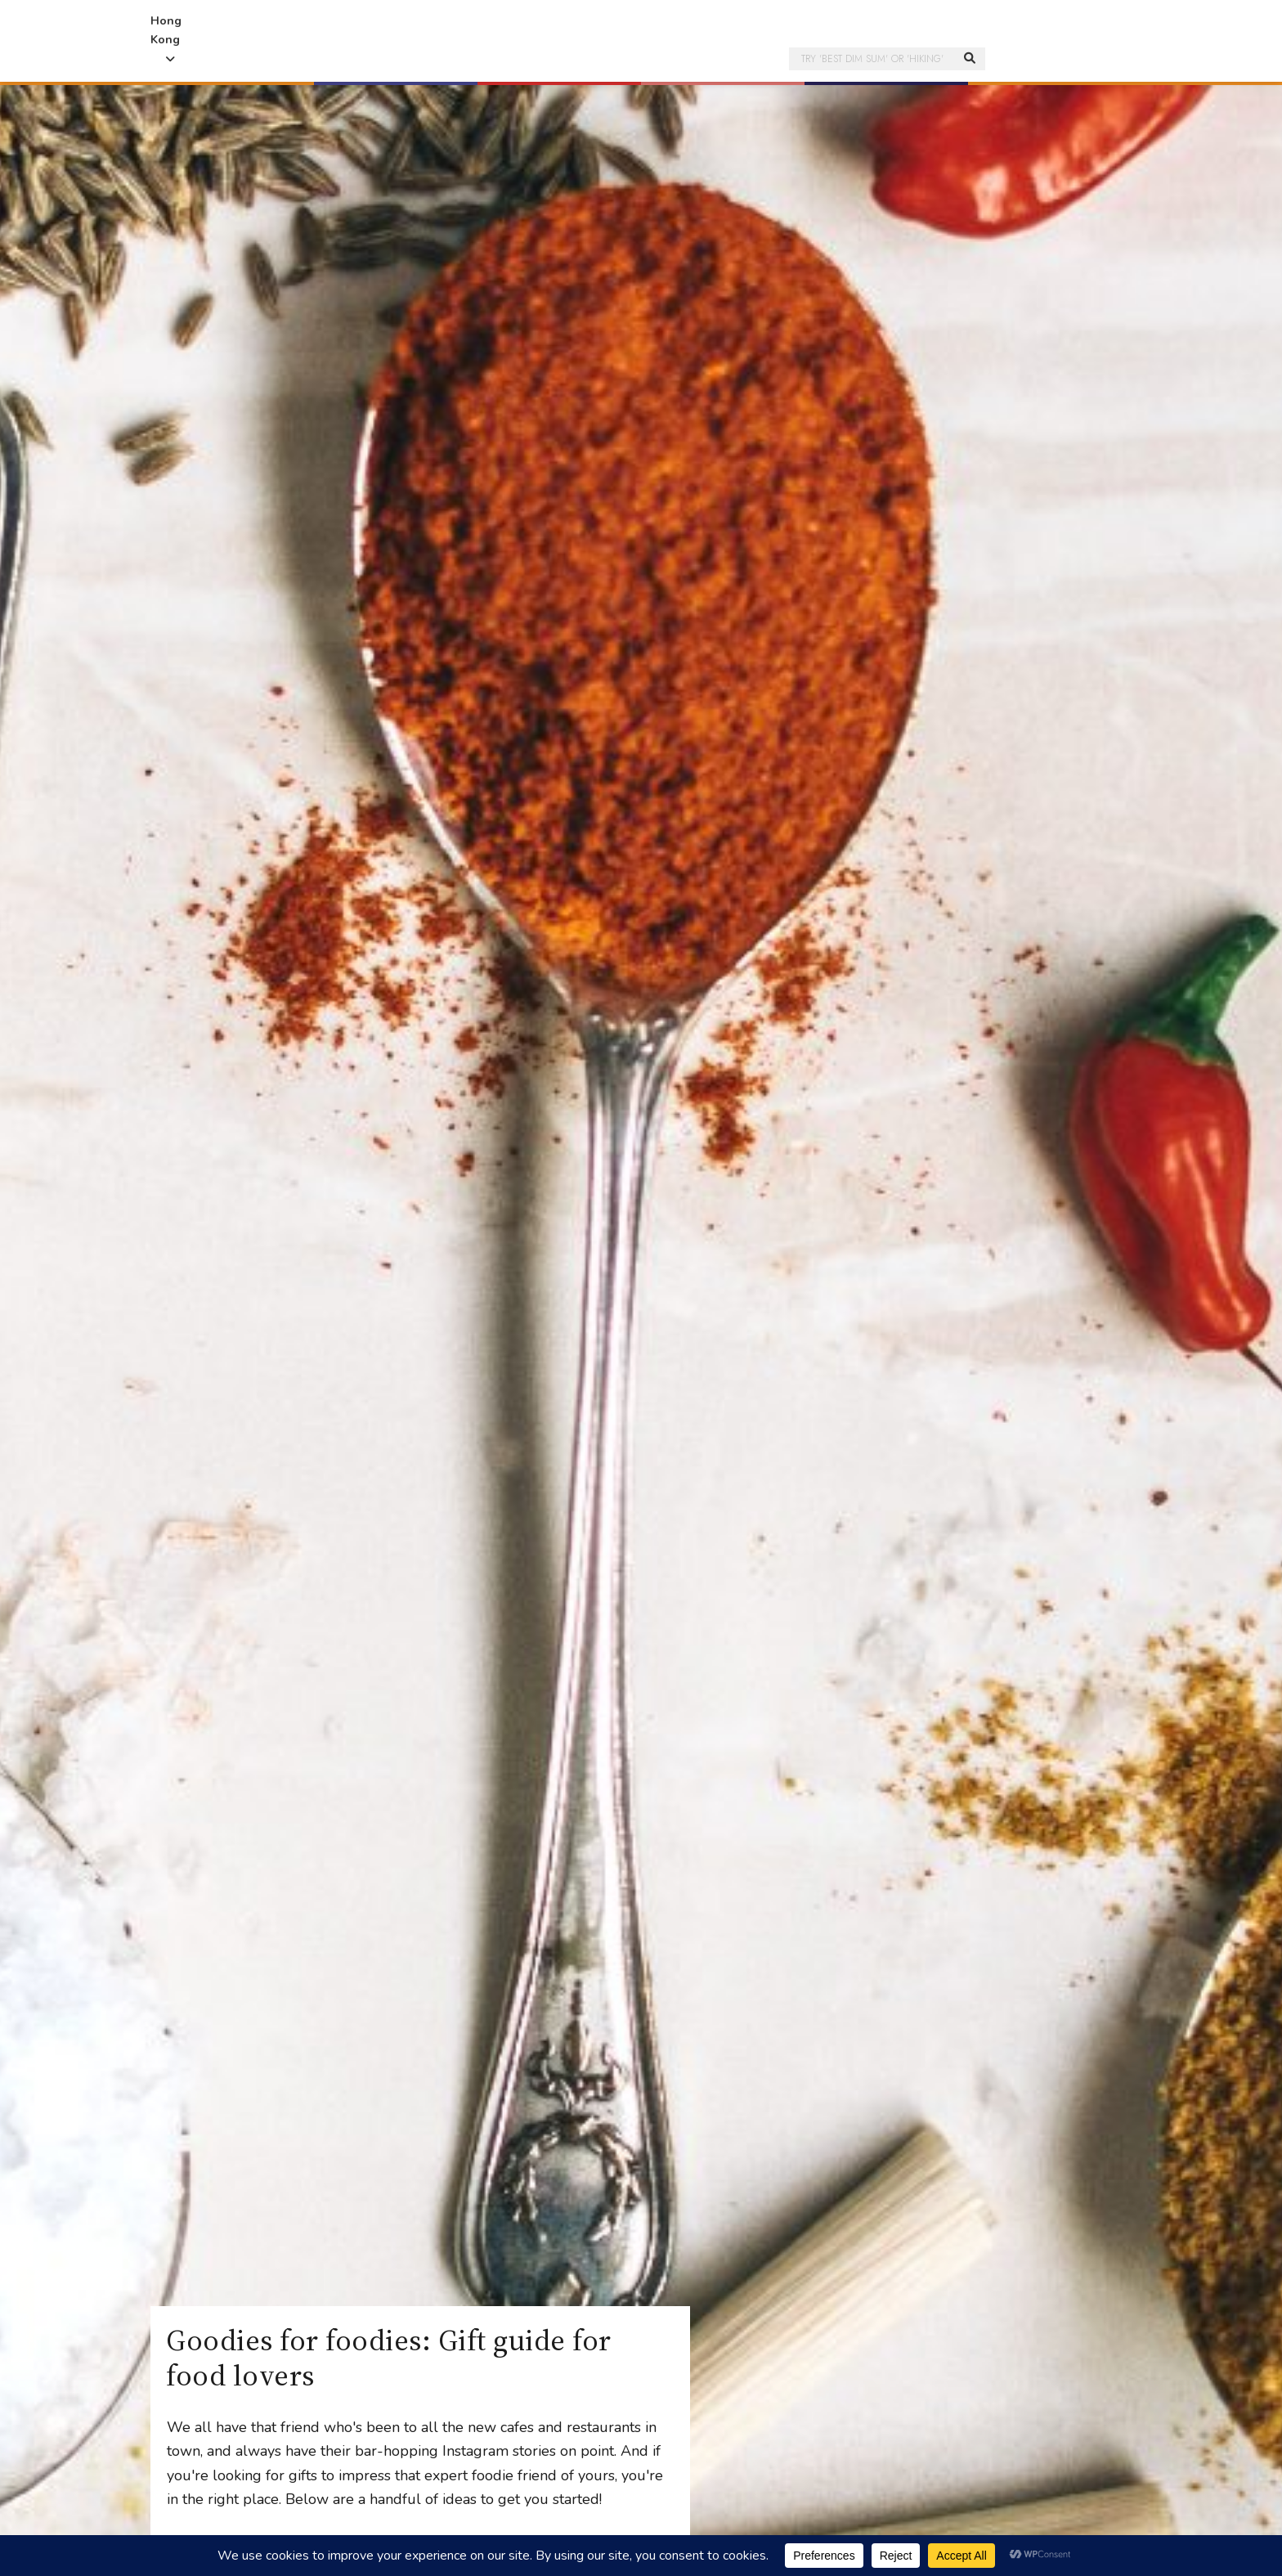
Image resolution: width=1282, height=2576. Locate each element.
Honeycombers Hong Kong (641, 25)
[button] (295, 67)
